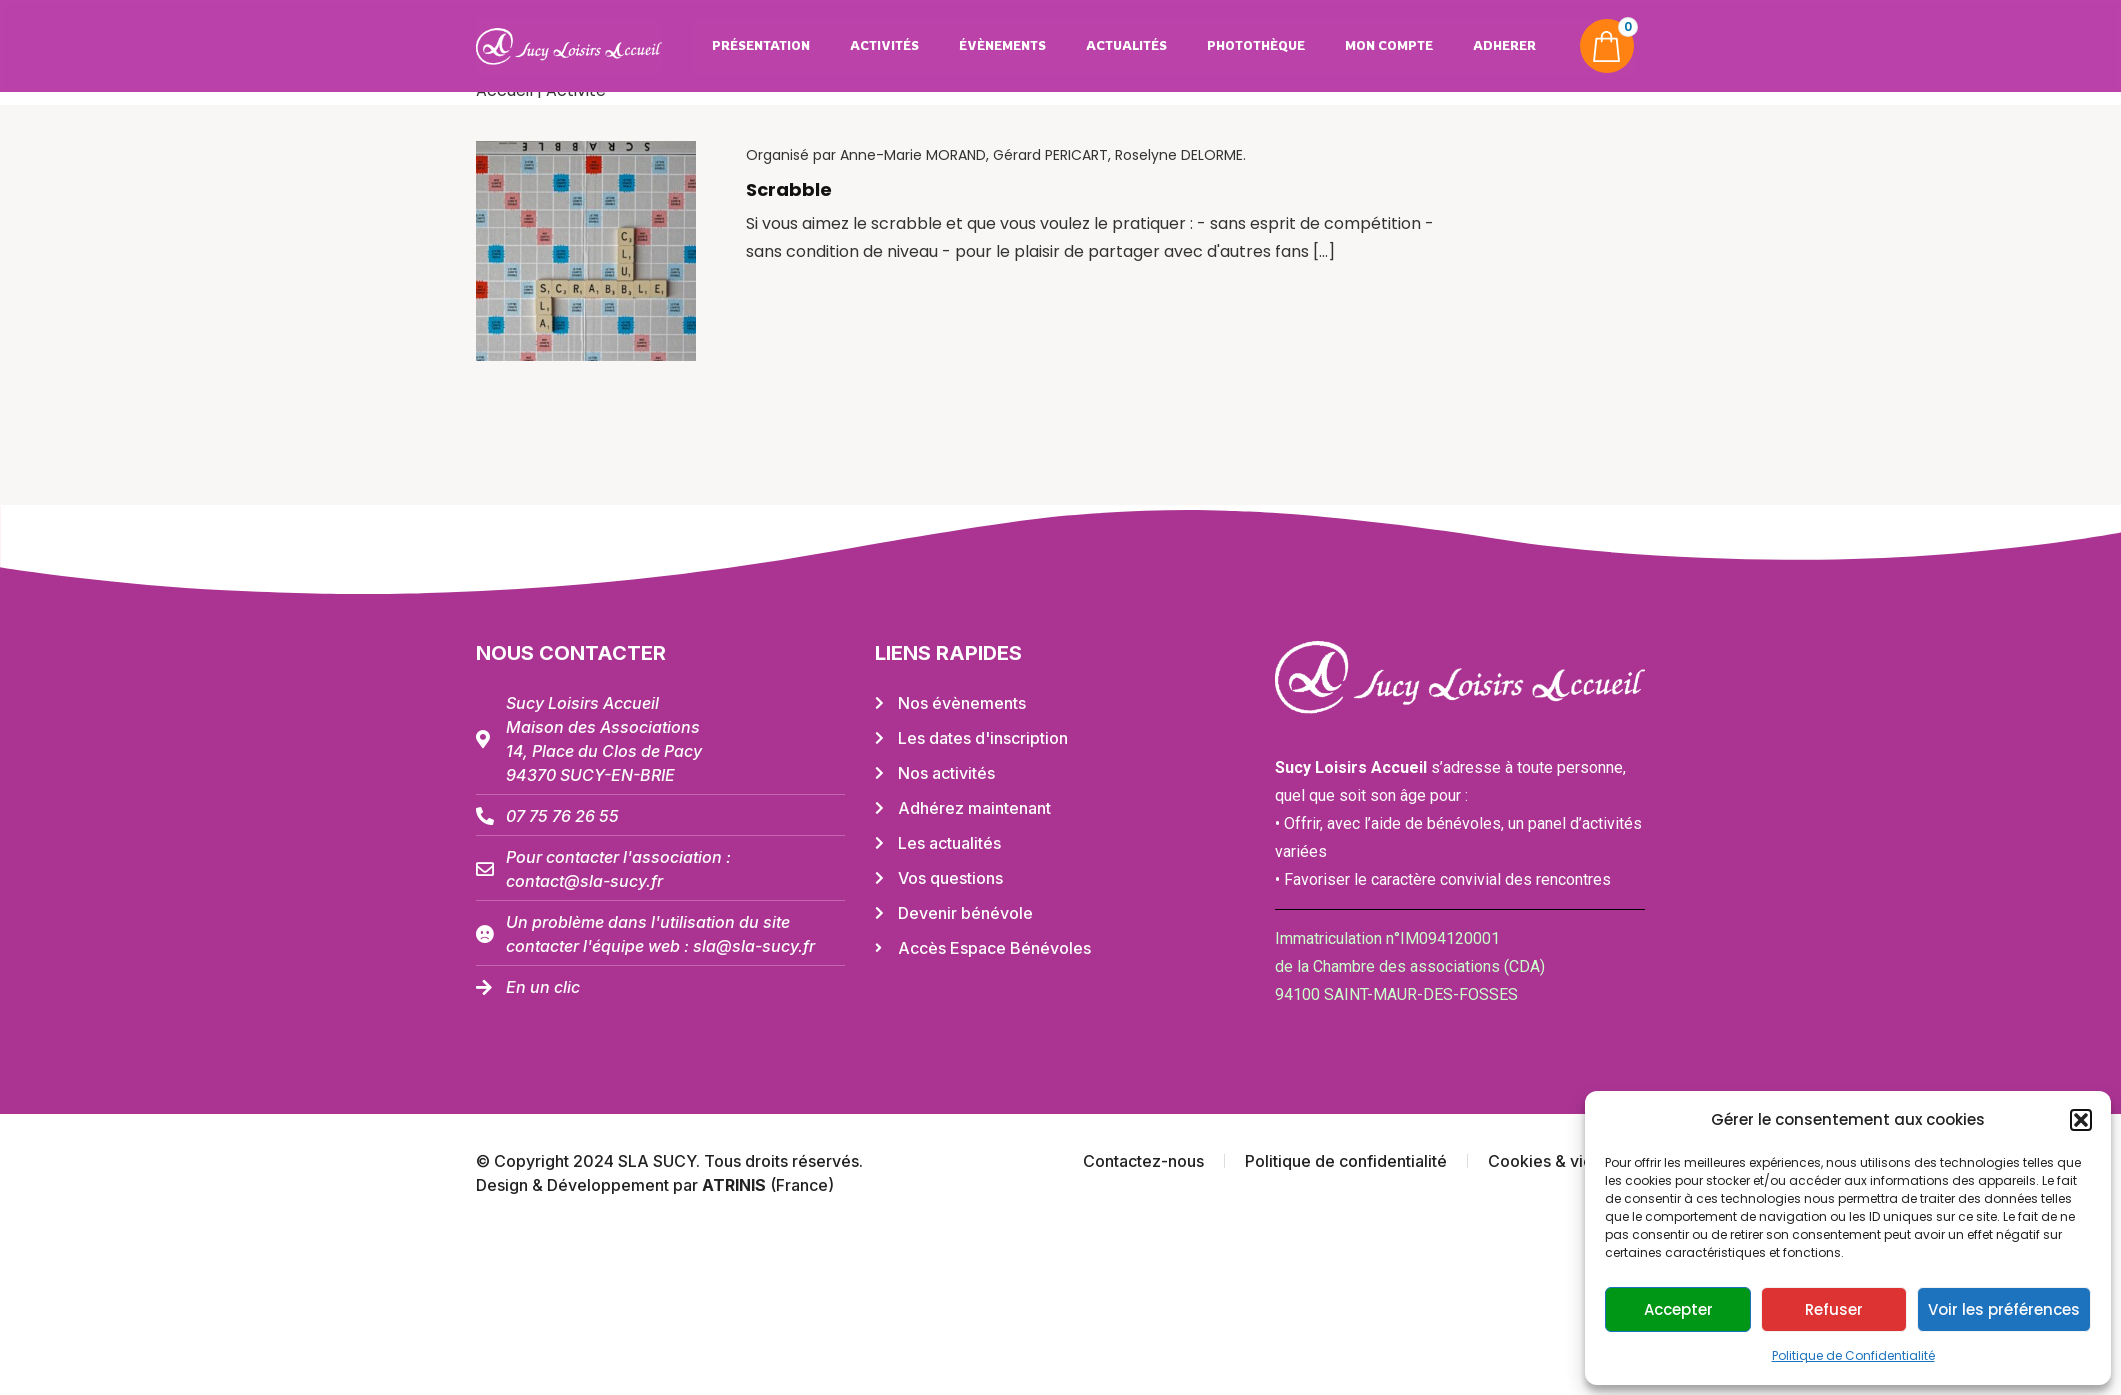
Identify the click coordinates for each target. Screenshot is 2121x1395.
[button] (2081, 1120)
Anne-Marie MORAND (913, 155)
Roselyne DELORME (1179, 155)
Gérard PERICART (1050, 155)
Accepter (1678, 1309)
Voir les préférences (2004, 1309)
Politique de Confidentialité (1853, 1355)
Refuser (1834, 1309)
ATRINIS (736, 1185)
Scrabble (789, 189)
